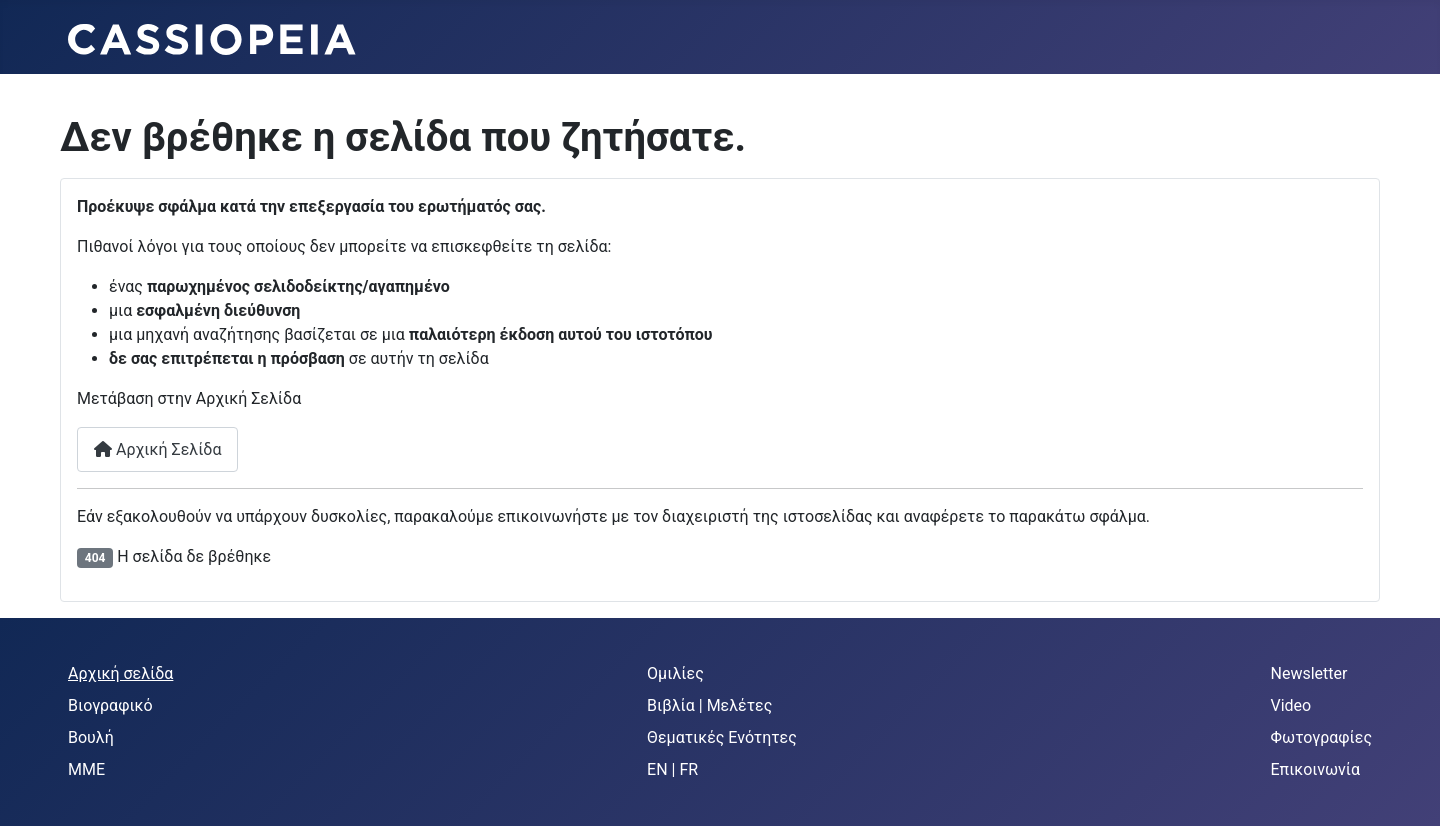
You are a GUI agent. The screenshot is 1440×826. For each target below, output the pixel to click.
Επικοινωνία (1316, 769)
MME (86, 769)
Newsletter (1309, 673)
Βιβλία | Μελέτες (709, 705)
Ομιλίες (675, 673)
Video (1291, 705)
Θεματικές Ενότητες (722, 737)
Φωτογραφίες (1322, 737)
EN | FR (672, 769)
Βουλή (91, 737)
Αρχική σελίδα (120, 673)
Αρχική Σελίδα (157, 449)
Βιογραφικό (110, 705)
